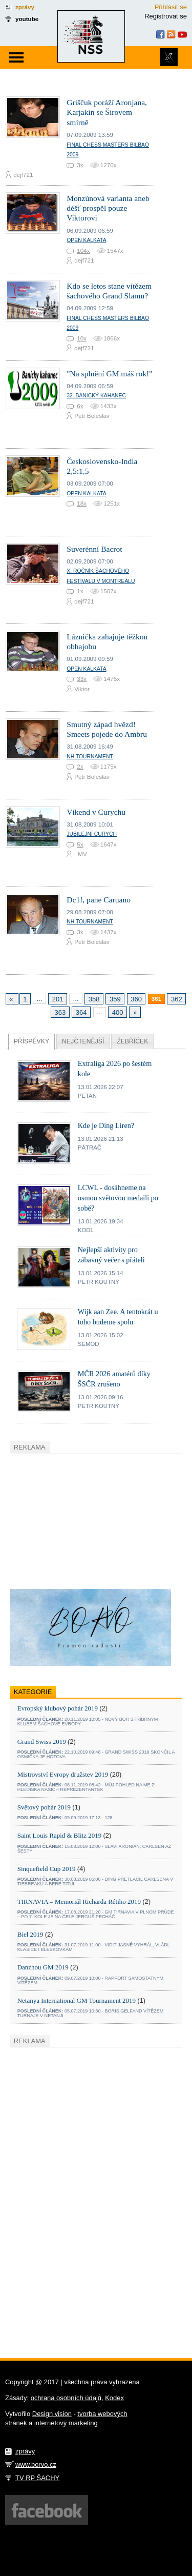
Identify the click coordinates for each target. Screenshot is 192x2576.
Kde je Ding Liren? (106, 1125)
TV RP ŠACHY (37, 2478)
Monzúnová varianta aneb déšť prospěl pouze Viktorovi (108, 208)
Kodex (114, 2398)
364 (81, 1012)
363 (60, 1012)
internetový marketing (66, 2423)
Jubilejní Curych (92, 834)
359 (115, 999)
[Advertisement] (86, 1520)
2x (80, 766)
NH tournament (90, 756)
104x (83, 250)
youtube (26, 18)
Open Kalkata (86, 240)
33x (82, 678)
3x (80, 165)
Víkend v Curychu (96, 812)
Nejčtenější (83, 1041)
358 (94, 999)
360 (136, 999)
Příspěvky (31, 1041)
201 (57, 999)
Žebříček (132, 1041)
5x (80, 844)
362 (176, 999)
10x (82, 338)
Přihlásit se (171, 7)
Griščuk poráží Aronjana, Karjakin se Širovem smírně (107, 112)
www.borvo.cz (35, 2464)
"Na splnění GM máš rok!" (109, 373)
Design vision (52, 2414)
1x (80, 591)
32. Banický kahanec (96, 395)
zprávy (24, 7)
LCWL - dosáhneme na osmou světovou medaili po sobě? (118, 1197)
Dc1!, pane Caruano (99, 899)
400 (117, 1012)
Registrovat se (165, 16)
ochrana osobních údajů (66, 2398)
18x (82, 503)
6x (80, 405)
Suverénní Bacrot (94, 549)
